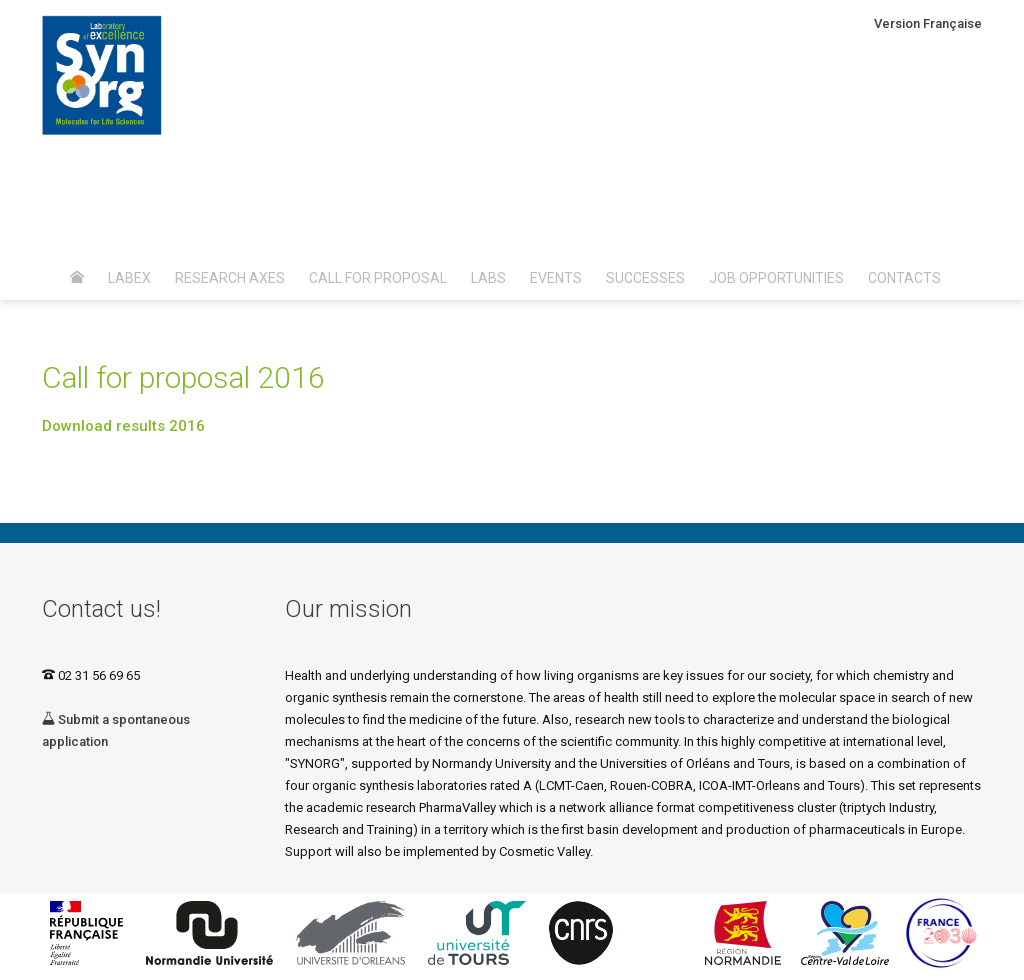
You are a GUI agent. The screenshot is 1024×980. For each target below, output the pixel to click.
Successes (645, 278)
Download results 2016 (123, 426)
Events (556, 278)
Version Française (928, 23)
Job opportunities (776, 278)
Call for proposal (378, 278)
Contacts (904, 278)
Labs (488, 278)
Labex (129, 278)
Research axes (230, 278)
